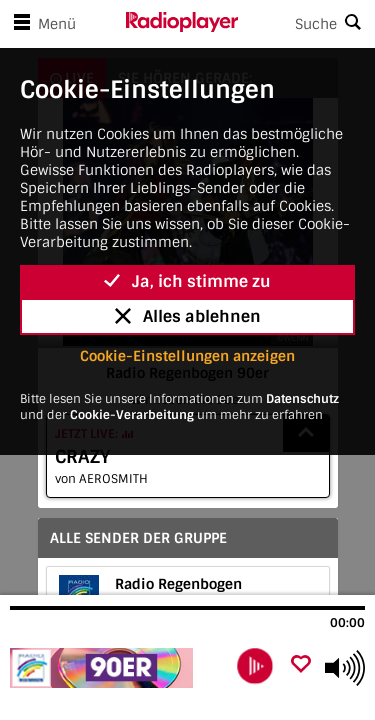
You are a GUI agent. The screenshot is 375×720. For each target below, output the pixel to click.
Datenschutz (302, 399)
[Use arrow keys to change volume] (345, 668)
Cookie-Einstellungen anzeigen (187, 356)
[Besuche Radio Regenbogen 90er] (117, 668)
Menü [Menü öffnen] (41, 24)
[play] (255, 666)
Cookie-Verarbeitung (132, 415)
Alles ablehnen (188, 316)
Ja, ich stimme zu (187, 281)
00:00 (347, 623)
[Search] (307, 24)
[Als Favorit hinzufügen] (301, 665)
